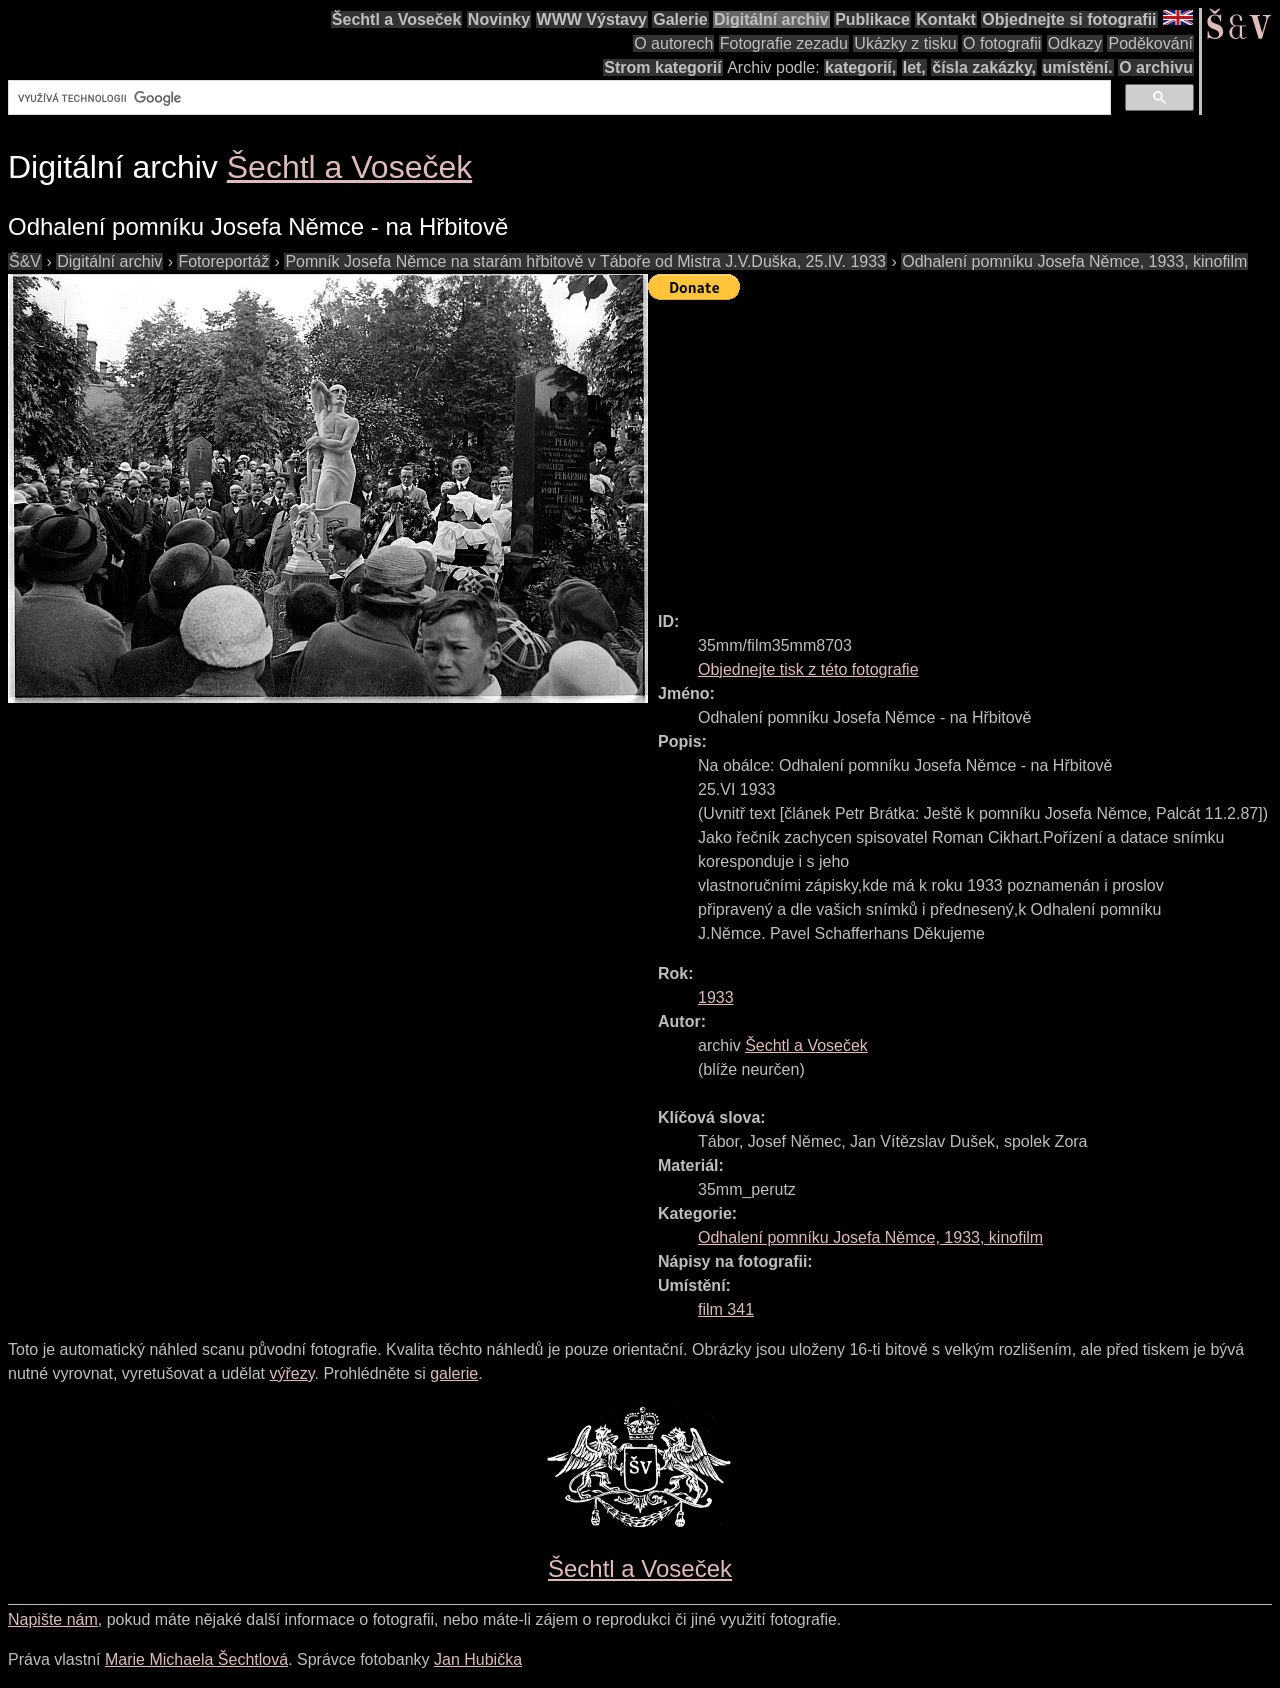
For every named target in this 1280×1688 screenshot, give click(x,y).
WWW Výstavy (592, 19)
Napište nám (53, 1619)
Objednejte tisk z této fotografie (808, 669)
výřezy (291, 1373)
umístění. (1078, 67)
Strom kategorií (662, 67)
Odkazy (1075, 43)
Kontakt (946, 19)
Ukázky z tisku (905, 43)
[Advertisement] (964, 447)
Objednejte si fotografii (1069, 19)
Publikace (872, 19)
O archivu (1156, 67)
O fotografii (1002, 43)
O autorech (673, 43)
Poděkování (1150, 43)
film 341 (726, 1309)
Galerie (680, 19)
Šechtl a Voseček (397, 19)
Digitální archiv (771, 19)
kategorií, (860, 67)
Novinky (499, 19)
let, (914, 67)
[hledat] (557, 98)
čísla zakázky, (984, 67)
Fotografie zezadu (784, 43)
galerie (454, 1373)
